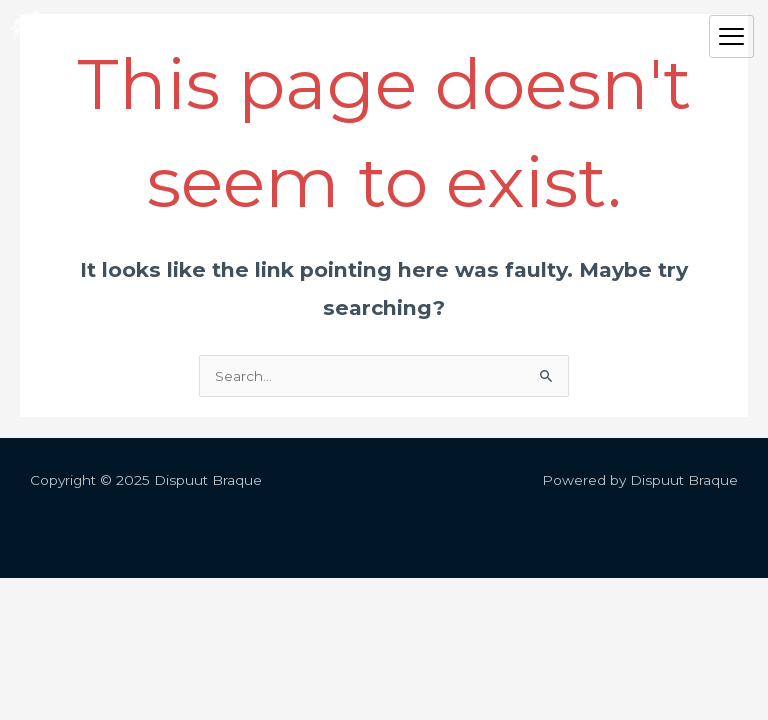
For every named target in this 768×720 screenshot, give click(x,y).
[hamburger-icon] (731, 37)
